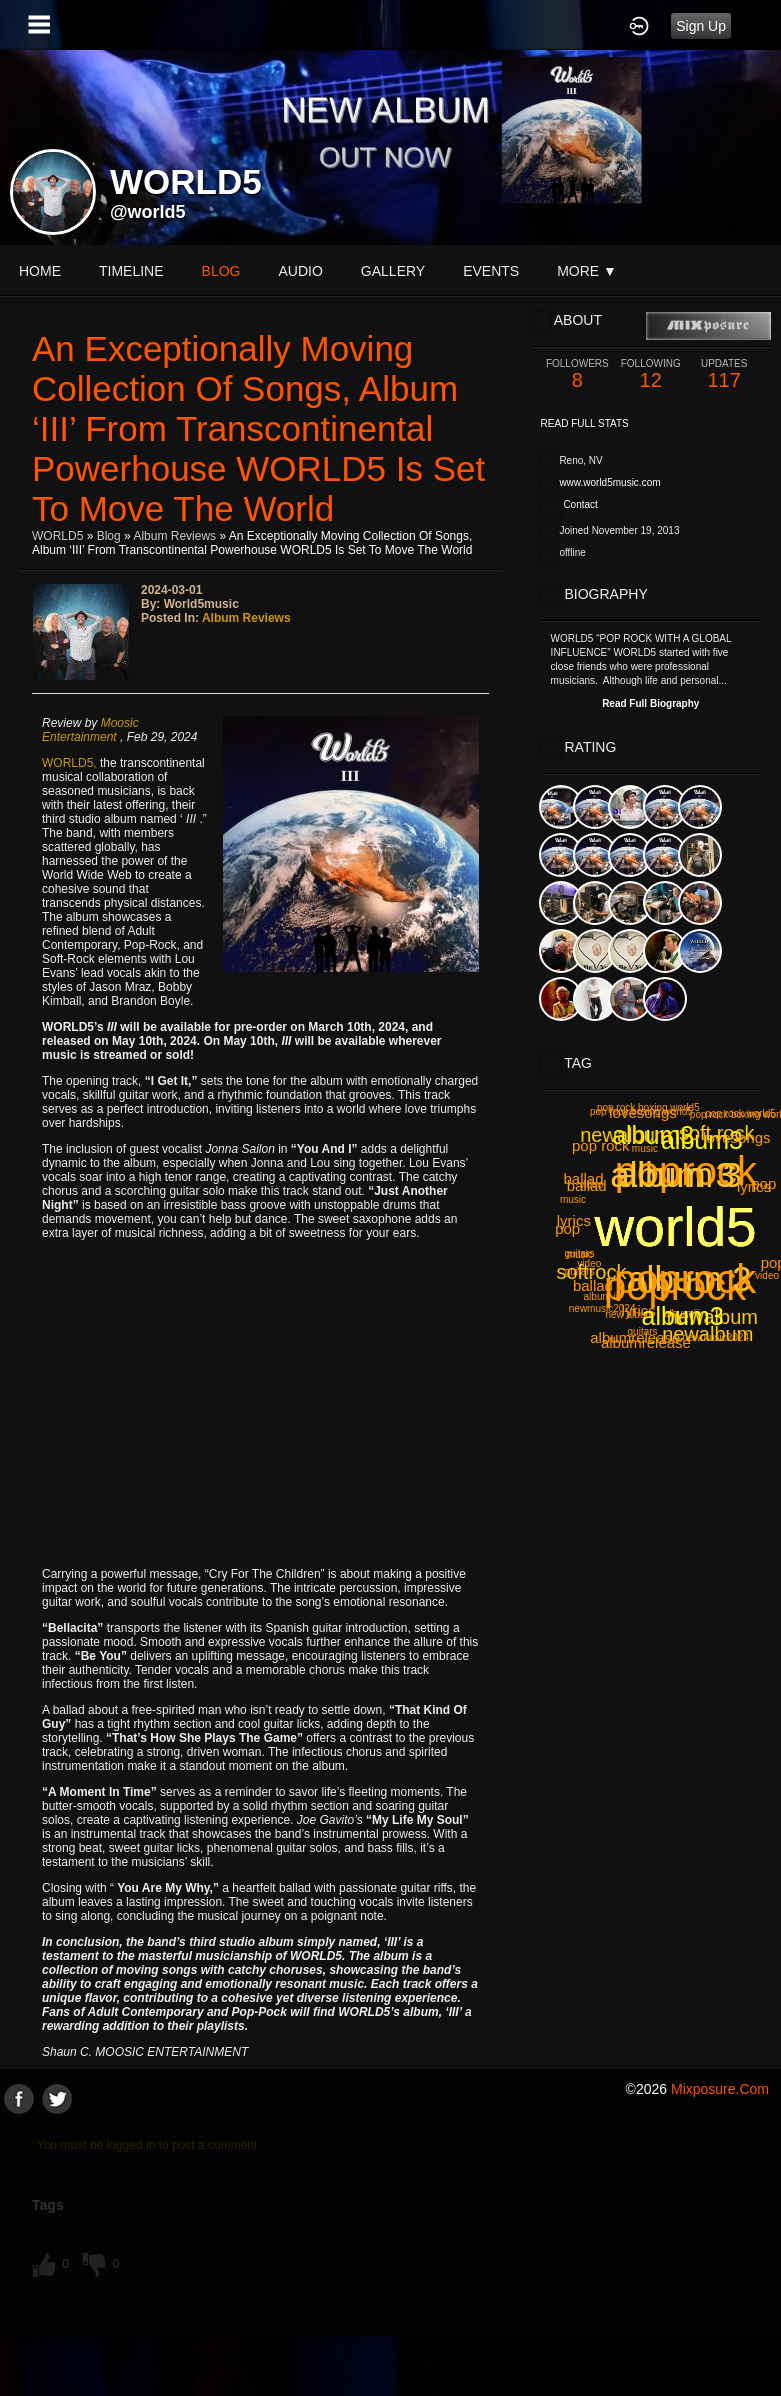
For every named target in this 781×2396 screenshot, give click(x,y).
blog (221, 271)
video (767, 1275)
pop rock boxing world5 (641, 1111)
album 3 (689, 1278)
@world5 (148, 212)
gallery (393, 271)
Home (40, 271)
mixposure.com (720, 2089)
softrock (591, 1272)
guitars (579, 1253)
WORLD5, (71, 763)
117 (723, 374)
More (587, 271)
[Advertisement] (390, 2254)
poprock (686, 1171)
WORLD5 (57, 536)
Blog (109, 536)
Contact (580, 504)
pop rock (601, 1145)
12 (650, 374)
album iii (602, 1296)
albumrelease (635, 1337)
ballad (587, 1185)
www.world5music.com (609, 482)
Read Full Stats (585, 423)
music (573, 1199)
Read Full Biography (650, 703)
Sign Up (701, 26)
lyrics (639, 1310)
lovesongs (737, 1137)
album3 (702, 1140)
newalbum (712, 1317)
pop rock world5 (740, 1113)
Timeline (131, 271)
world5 (676, 1227)
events (491, 271)
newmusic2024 (715, 1337)
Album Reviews (174, 536)
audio (300, 271)
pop (763, 1183)
